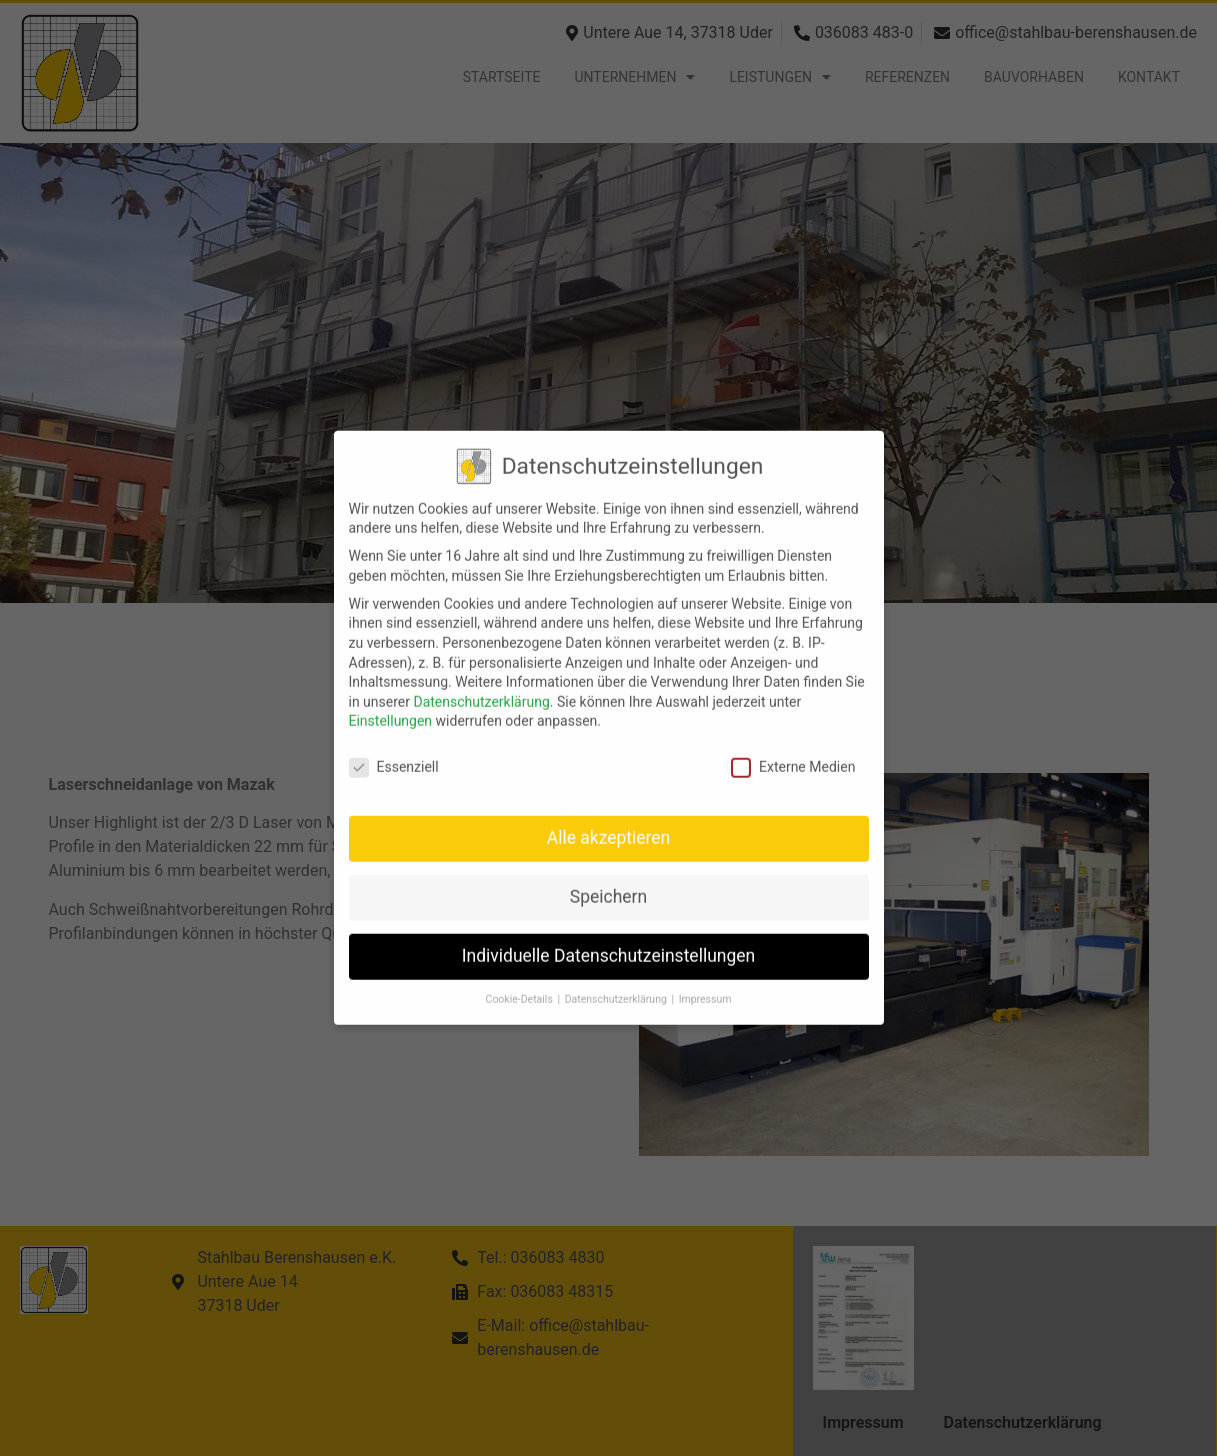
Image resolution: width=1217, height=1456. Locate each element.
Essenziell (394, 753)
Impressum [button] (705, 984)
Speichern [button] (608, 883)
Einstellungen (391, 707)
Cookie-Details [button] (521, 984)
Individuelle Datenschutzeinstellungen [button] (608, 942)
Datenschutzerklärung (481, 687)
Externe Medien (793, 753)
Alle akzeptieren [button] (609, 824)
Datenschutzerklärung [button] (617, 984)
